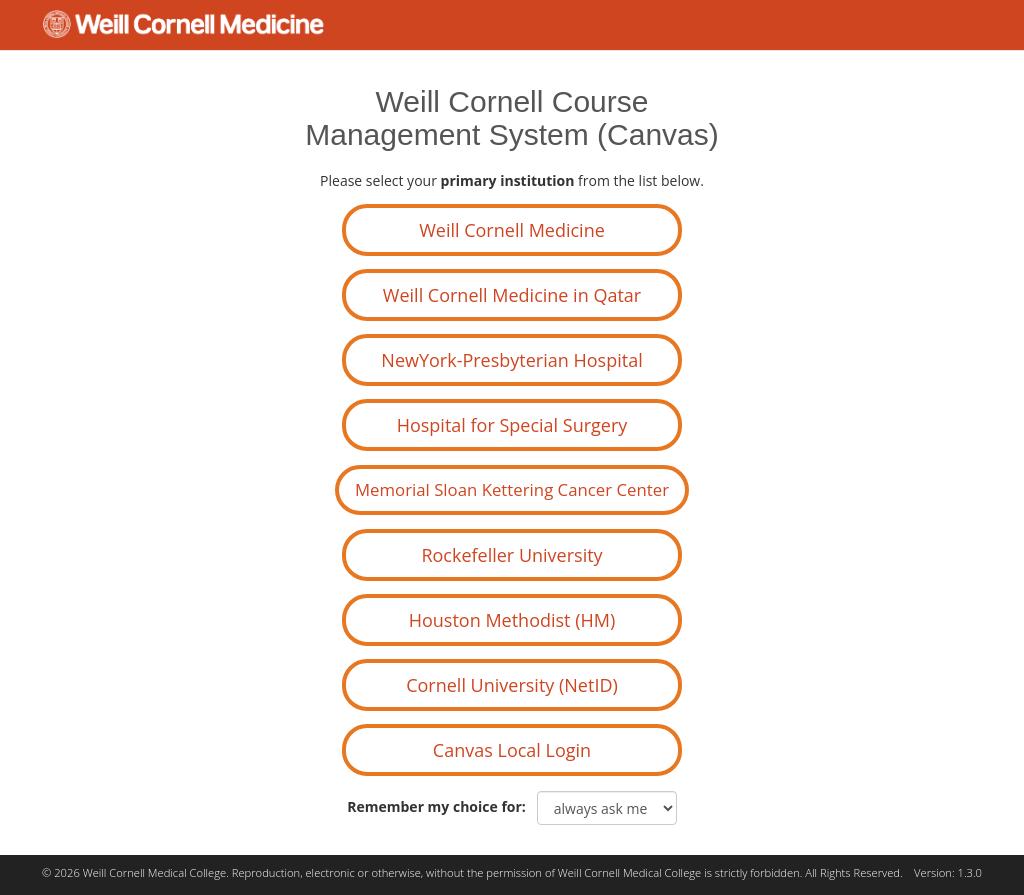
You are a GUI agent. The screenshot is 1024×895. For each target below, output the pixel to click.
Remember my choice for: (440, 806)
